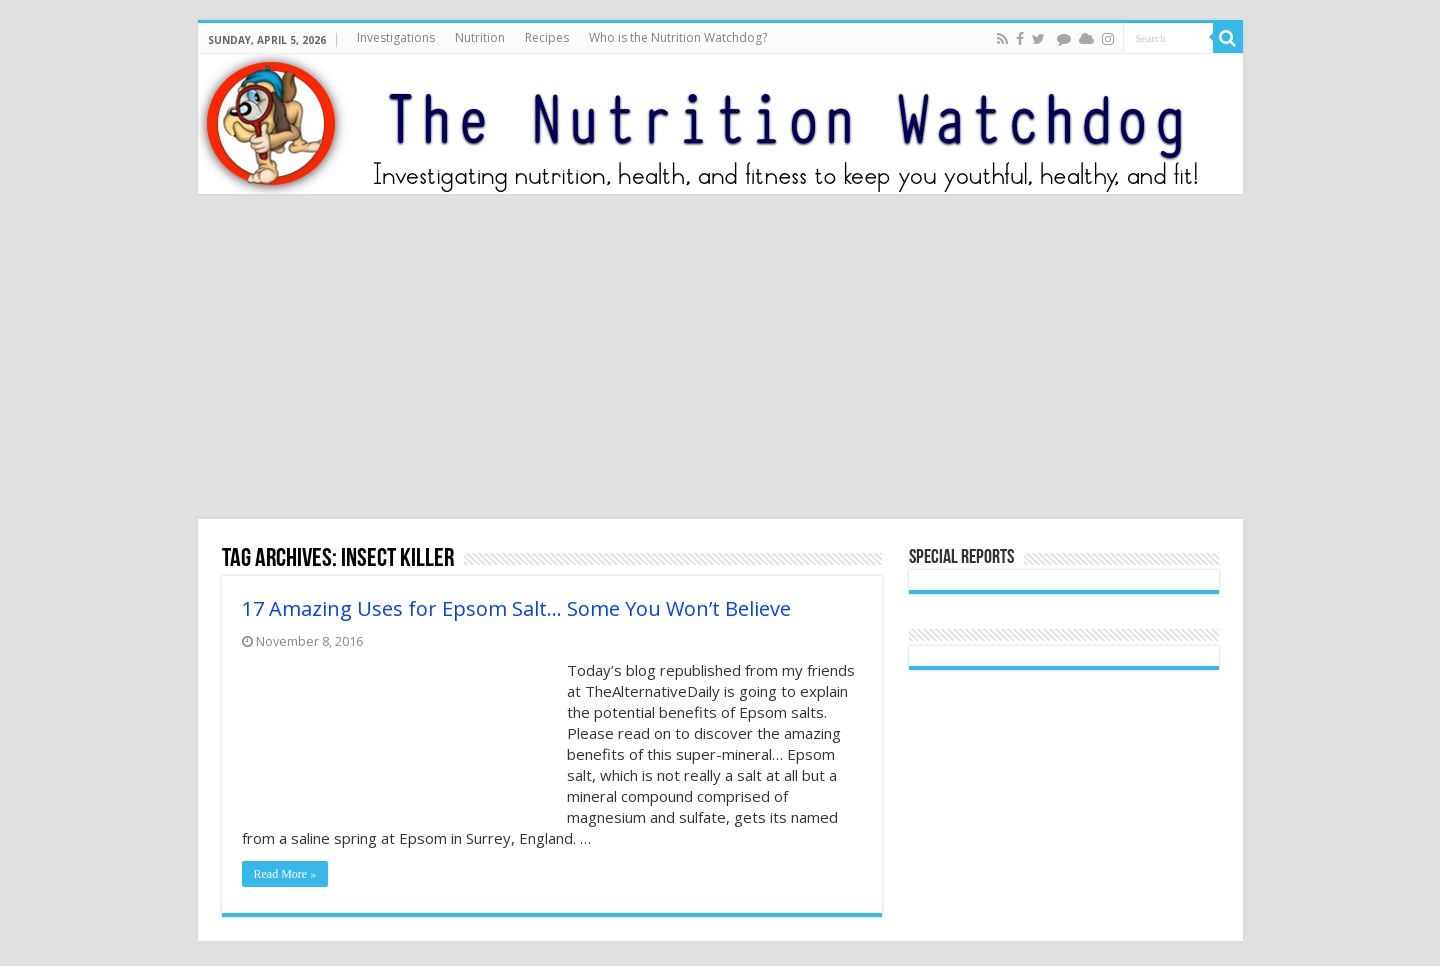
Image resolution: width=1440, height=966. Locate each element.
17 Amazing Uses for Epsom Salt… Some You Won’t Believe (516, 608)
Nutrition (480, 37)
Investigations (396, 37)
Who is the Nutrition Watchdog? (678, 37)
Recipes (547, 37)
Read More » (285, 874)
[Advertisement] (720, 359)
